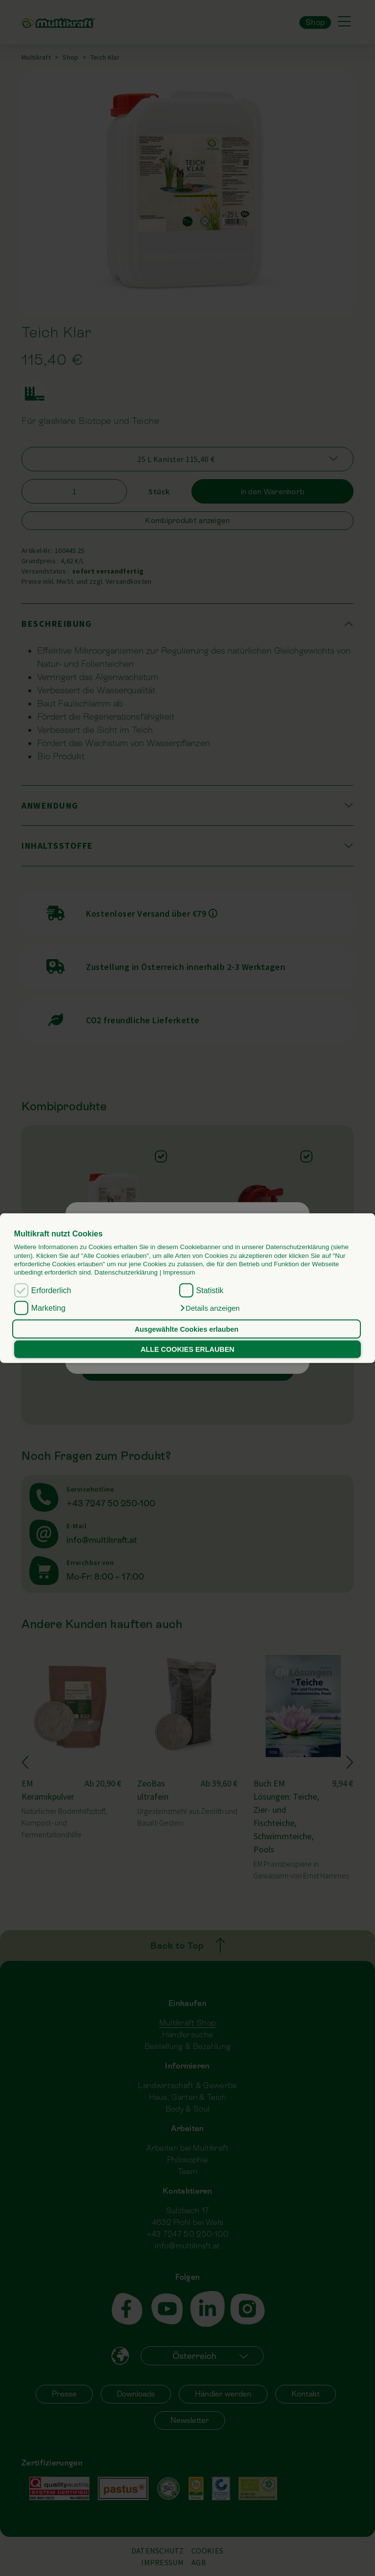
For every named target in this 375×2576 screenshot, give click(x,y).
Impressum (179, 1272)
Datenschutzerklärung (126, 1272)
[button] (209, 1308)
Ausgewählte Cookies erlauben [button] (187, 1329)
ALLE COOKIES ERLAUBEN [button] (187, 1349)
